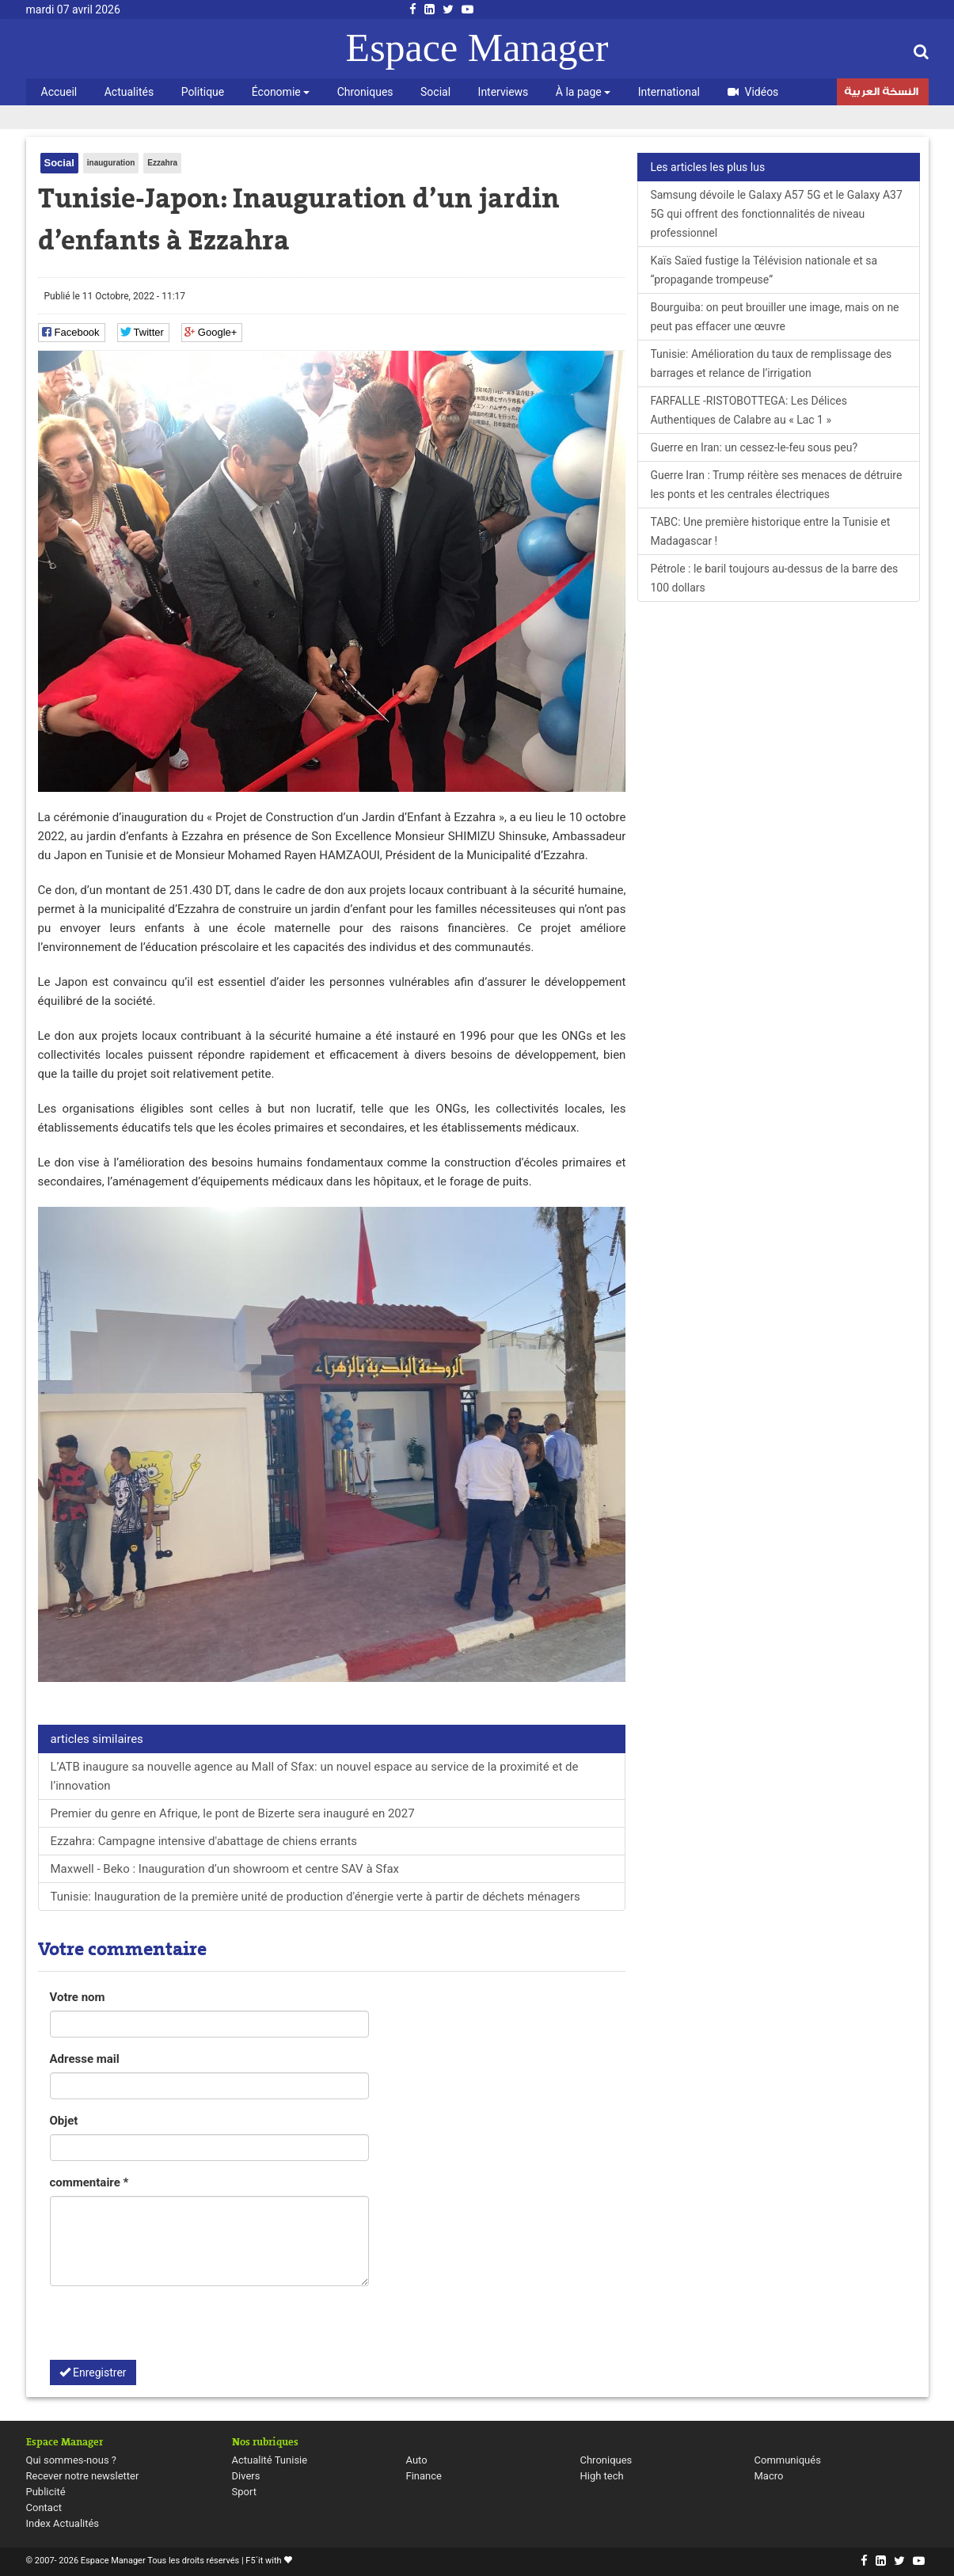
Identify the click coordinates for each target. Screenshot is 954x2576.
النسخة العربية (881, 93)
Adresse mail (85, 2059)
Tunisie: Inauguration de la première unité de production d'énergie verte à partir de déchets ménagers (315, 1896)
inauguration (111, 162)
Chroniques (365, 92)
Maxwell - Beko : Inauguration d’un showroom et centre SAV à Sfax (225, 1869)
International (669, 92)
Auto (417, 2460)
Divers (246, 2476)
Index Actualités (63, 2523)
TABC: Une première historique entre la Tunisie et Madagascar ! (770, 531)
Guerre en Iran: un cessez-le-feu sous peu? (753, 447)
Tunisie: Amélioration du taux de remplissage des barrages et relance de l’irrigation (770, 363)
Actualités (129, 92)
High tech (602, 2476)
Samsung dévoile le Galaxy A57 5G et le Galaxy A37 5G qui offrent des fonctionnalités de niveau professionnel (776, 213)
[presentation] (170, 2329)
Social (435, 92)
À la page (583, 92)
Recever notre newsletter (82, 2476)
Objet (64, 2121)
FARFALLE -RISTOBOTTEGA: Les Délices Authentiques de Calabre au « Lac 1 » (748, 410)
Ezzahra (162, 162)
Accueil (59, 92)
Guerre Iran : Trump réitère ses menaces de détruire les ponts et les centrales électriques (776, 484)
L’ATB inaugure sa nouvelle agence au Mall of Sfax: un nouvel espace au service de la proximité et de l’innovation (315, 1776)
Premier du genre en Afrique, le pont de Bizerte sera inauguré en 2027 (233, 1813)
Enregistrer (93, 2372)
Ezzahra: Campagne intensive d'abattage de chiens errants (204, 1841)
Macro (769, 2476)
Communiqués (787, 2460)
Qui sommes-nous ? (71, 2460)
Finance (424, 2476)
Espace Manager (477, 47)
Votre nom (77, 1997)
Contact (44, 2507)
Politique (203, 92)
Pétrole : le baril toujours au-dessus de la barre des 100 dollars (774, 578)
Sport (244, 2492)
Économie (281, 92)
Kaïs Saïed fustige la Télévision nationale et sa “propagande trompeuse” (763, 270)
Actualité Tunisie (270, 2460)
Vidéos (753, 92)
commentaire (89, 2182)
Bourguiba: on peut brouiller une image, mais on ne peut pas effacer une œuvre (774, 317)
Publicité (46, 2492)
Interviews (503, 92)
